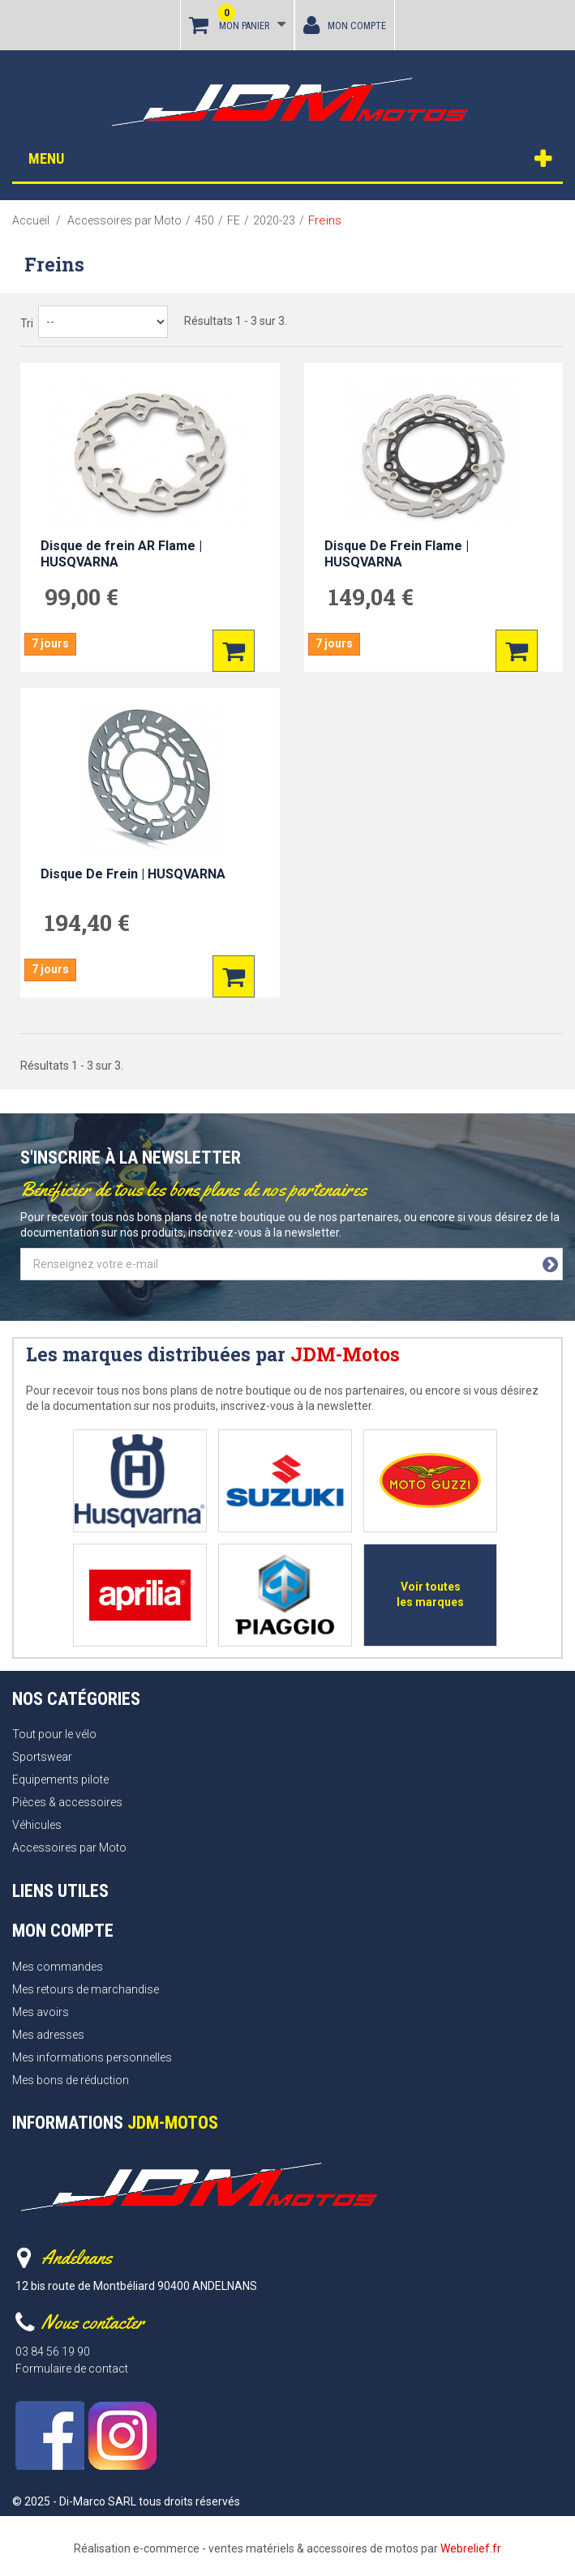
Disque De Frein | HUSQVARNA (133, 874)
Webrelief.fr (470, 2548)
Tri (26, 323)
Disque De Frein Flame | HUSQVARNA (396, 554)
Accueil (30, 220)
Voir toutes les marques (430, 1594)
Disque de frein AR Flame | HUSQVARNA (121, 554)
